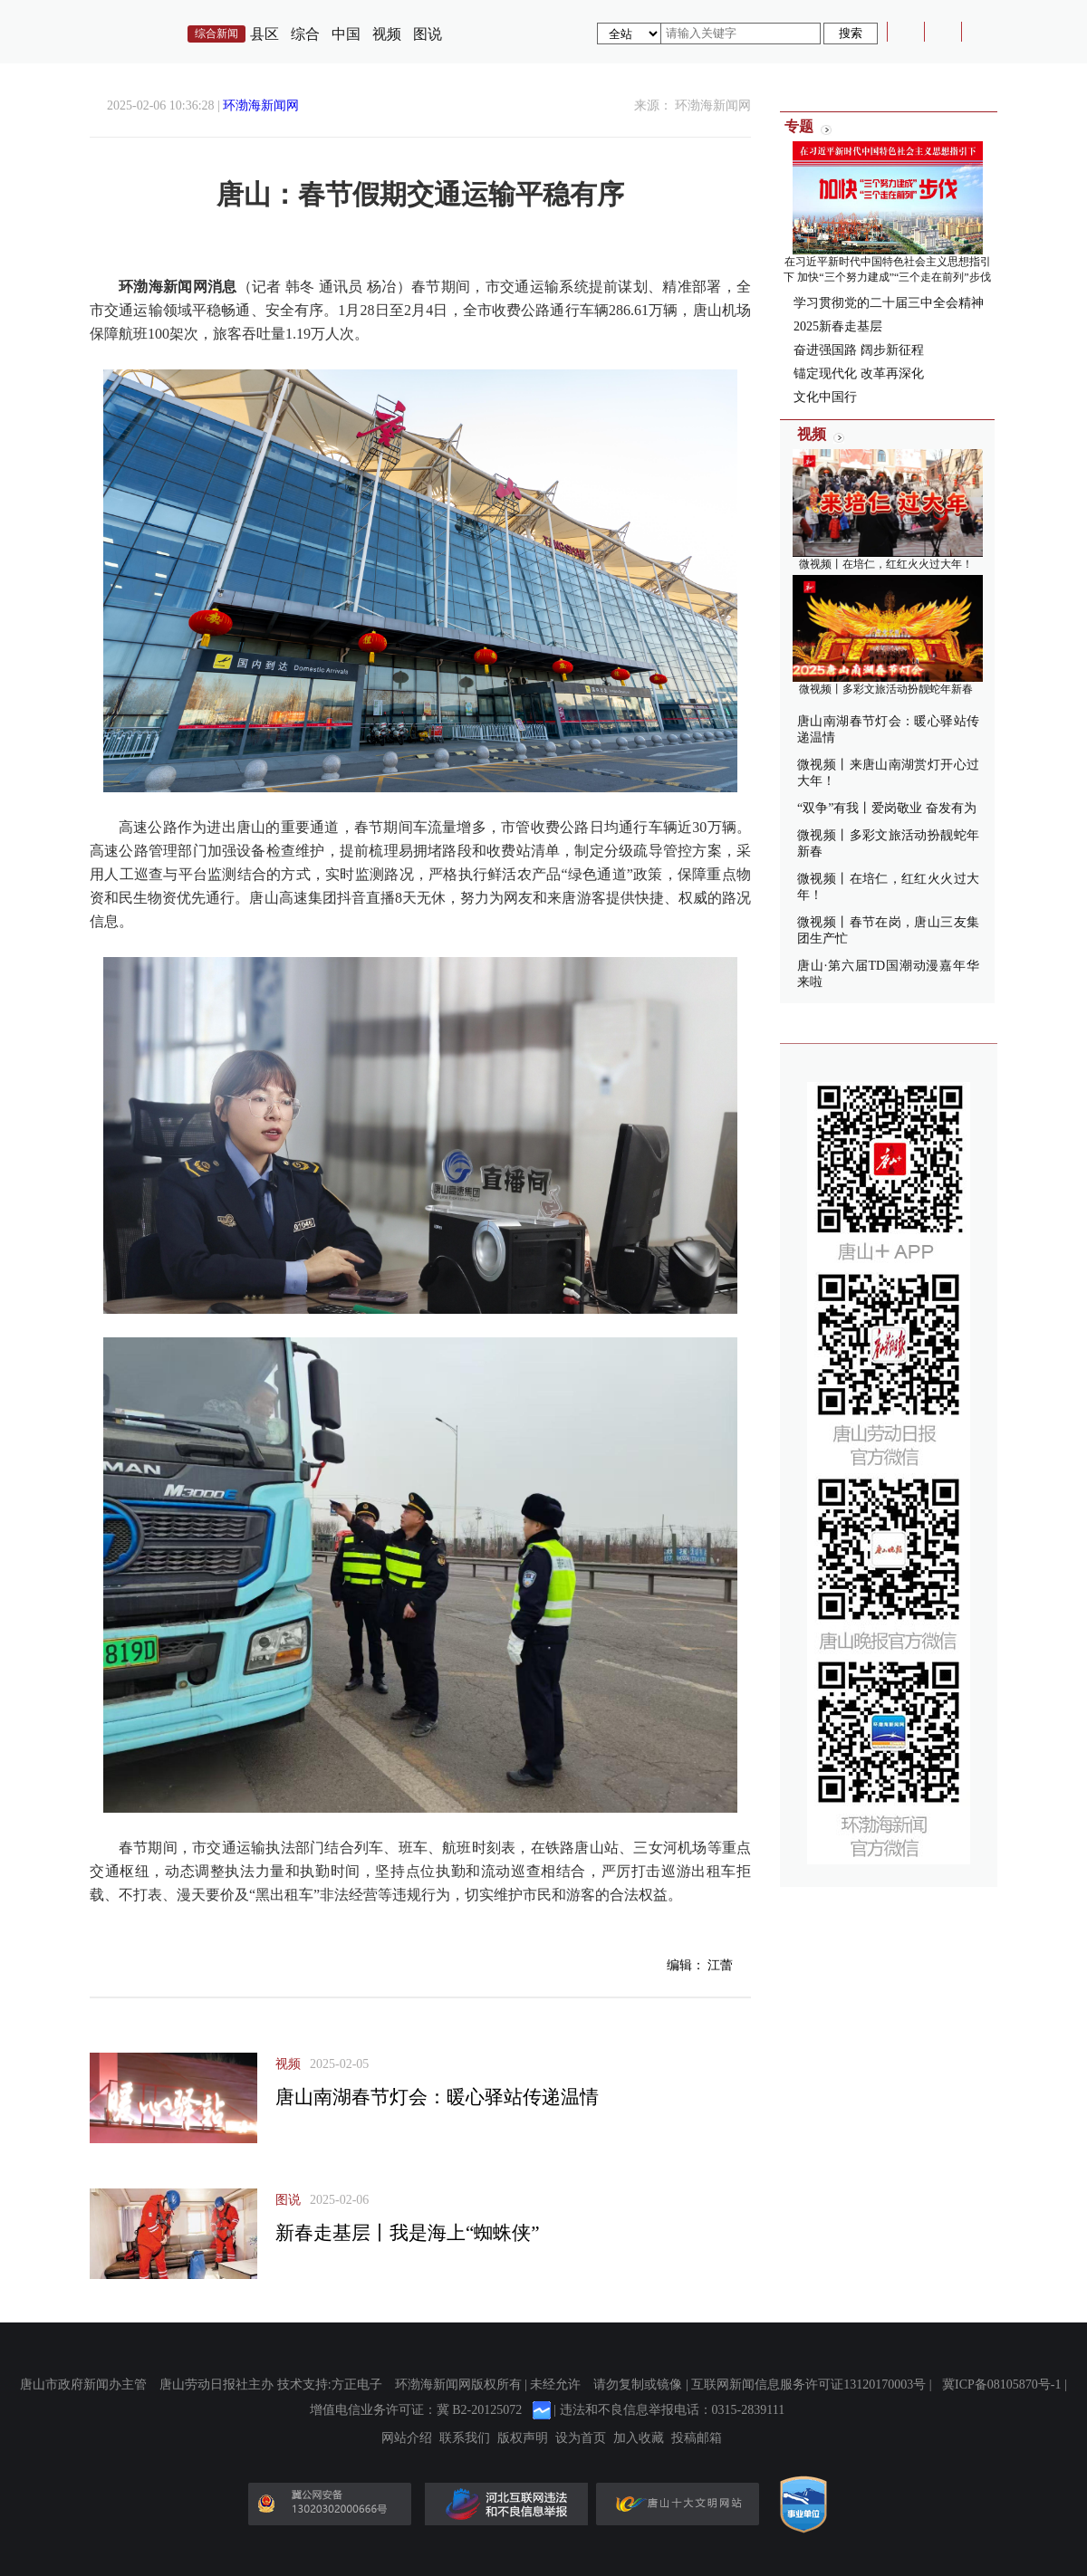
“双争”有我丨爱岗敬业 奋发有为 (886, 808)
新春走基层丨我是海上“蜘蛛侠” (407, 2233)
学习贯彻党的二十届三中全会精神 (889, 303)
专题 (798, 126)
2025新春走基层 (838, 326)
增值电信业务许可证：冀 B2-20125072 (416, 2410)
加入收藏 (638, 2438)
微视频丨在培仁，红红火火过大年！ (886, 564)
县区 (264, 34)
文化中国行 (825, 397)
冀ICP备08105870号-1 (1001, 2384)
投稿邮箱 (696, 2438)
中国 (346, 34)
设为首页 (580, 2438)
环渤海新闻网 (261, 105)
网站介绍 (406, 2438)
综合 (305, 34)
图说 (427, 34)
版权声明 (522, 2438)
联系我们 (464, 2438)
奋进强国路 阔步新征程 (859, 350)
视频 (386, 34)
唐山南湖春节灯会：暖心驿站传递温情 (437, 2097)
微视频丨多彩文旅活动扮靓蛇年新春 (886, 689)
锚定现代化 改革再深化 (859, 373)
